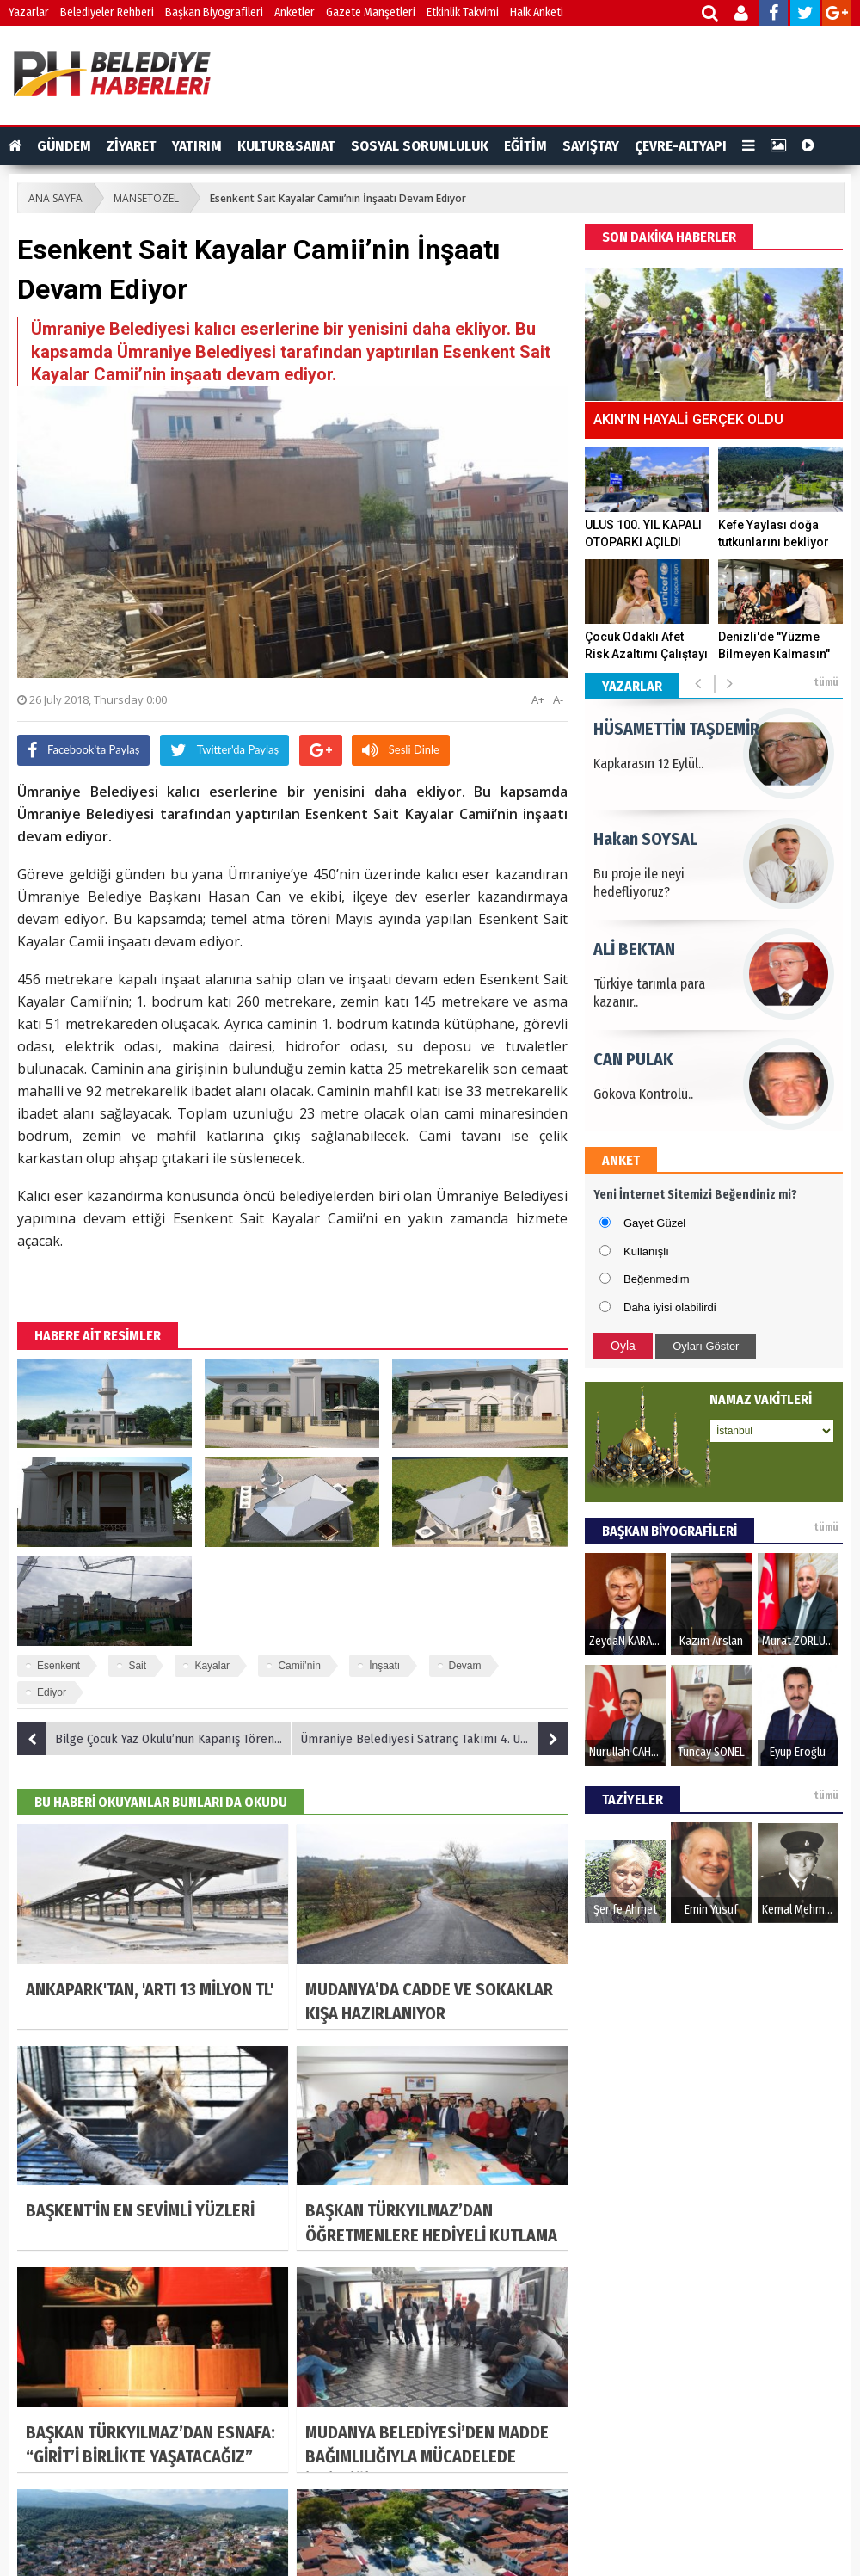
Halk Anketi (536, 12)
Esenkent (58, 1666)
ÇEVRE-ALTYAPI (681, 146)
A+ (537, 699)
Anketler (294, 12)
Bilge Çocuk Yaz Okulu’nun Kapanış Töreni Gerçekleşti (154, 1738)
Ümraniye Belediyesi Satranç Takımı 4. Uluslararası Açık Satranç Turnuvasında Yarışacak (434, 1738)
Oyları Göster (706, 1346)
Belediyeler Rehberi (107, 12)
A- (558, 699)
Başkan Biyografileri (214, 12)
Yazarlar (29, 12)
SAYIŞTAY (590, 146)
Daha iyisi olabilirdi (670, 1307)
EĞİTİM (525, 146)
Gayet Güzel (654, 1223)
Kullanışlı (646, 1251)
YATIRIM (197, 146)
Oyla (623, 1346)
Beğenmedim (657, 1279)
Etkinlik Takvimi (463, 12)
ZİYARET (132, 146)
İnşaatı (384, 1666)
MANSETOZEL (146, 198)
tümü (826, 682)
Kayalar (212, 1666)
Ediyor (51, 1692)
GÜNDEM (64, 146)
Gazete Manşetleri (370, 12)
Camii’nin (299, 1666)
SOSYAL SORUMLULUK (419, 146)
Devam (465, 1666)
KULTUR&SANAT (286, 146)
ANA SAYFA (55, 198)
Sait (137, 1666)
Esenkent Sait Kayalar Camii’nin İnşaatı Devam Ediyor (338, 198)
